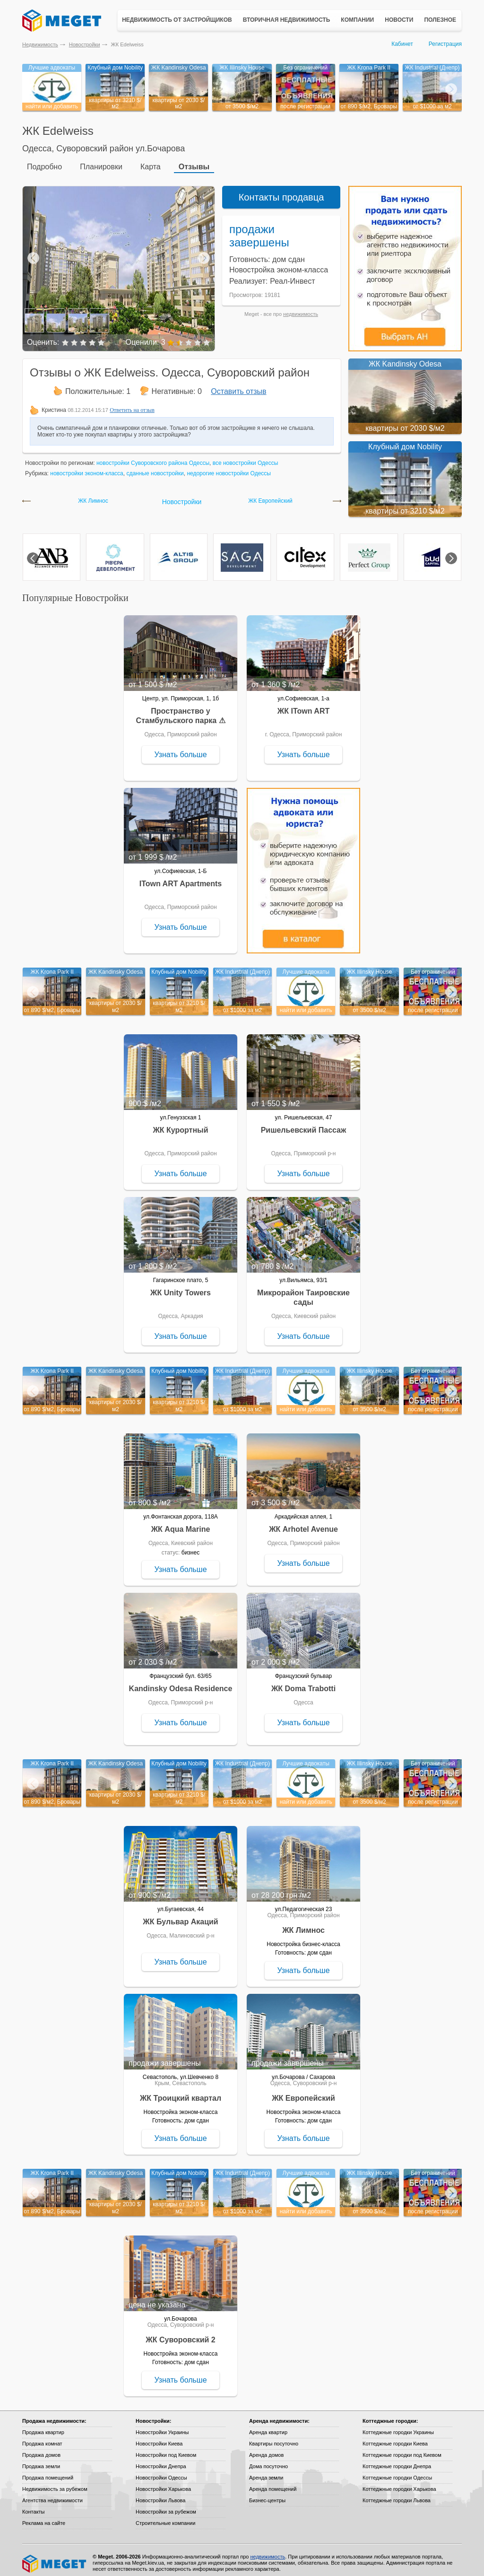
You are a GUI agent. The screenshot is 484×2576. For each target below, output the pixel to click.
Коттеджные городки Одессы (397, 2472)
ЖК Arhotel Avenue (303, 1523)
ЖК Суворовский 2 (180, 2334)
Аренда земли (266, 2472)
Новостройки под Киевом (166, 2449)
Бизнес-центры (267, 2494)
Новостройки (84, 44)
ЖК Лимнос (93, 495)
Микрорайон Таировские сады (303, 1292)
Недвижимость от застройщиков (177, 20)
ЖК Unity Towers (180, 1287)
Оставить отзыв (238, 386)
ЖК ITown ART (303, 705)
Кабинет (402, 44)
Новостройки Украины (162, 2426)
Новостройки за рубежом (166, 2506)
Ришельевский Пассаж (303, 1124)
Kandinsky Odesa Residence (181, 1683)
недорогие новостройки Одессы (229, 467)
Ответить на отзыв (132, 404)
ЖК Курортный (180, 1124)
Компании (357, 20)
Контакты (33, 2506)
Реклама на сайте (43, 2517)
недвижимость (300, 308)
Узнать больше (180, 749)
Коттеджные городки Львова (397, 2494)
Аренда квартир (268, 2426)
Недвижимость (40, 44)
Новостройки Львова (160, 2494)
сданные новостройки (154, 467)
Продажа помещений (47, 2472)
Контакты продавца (281, 191)
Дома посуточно (268, 2460)
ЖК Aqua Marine (180, 1523)
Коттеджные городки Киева (395, 2438)
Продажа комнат (42, 2438)
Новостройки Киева (159, 2438)
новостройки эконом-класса (86, 467)
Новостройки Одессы (161, 2472)
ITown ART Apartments (180, 878)
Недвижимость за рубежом (54, 2483)
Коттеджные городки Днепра (397, 2460)
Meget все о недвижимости (54, 2558)
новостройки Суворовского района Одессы (152, 457)
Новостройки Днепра (161, 2460)
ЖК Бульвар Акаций (180, 1916)
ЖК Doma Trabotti (303, 1683)
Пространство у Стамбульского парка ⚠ (180, 710)
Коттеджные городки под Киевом (402, 2449)
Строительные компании (165, 2517)
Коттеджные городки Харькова (399, 2483)
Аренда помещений (272, 2483)
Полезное (440, 20)
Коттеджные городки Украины (398, 2426)
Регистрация (445, 44)
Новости (399, 20)
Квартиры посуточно (273, 2438)
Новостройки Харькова (163, 2483)
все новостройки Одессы (245, 457)
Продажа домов (41, 2449)
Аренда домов (266, 2449)
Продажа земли (41, 2460)
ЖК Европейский (270, 495)
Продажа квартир (43, 2426)
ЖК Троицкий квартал (180, 2092)
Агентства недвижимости (52, 2494)
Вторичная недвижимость (286, 20)
